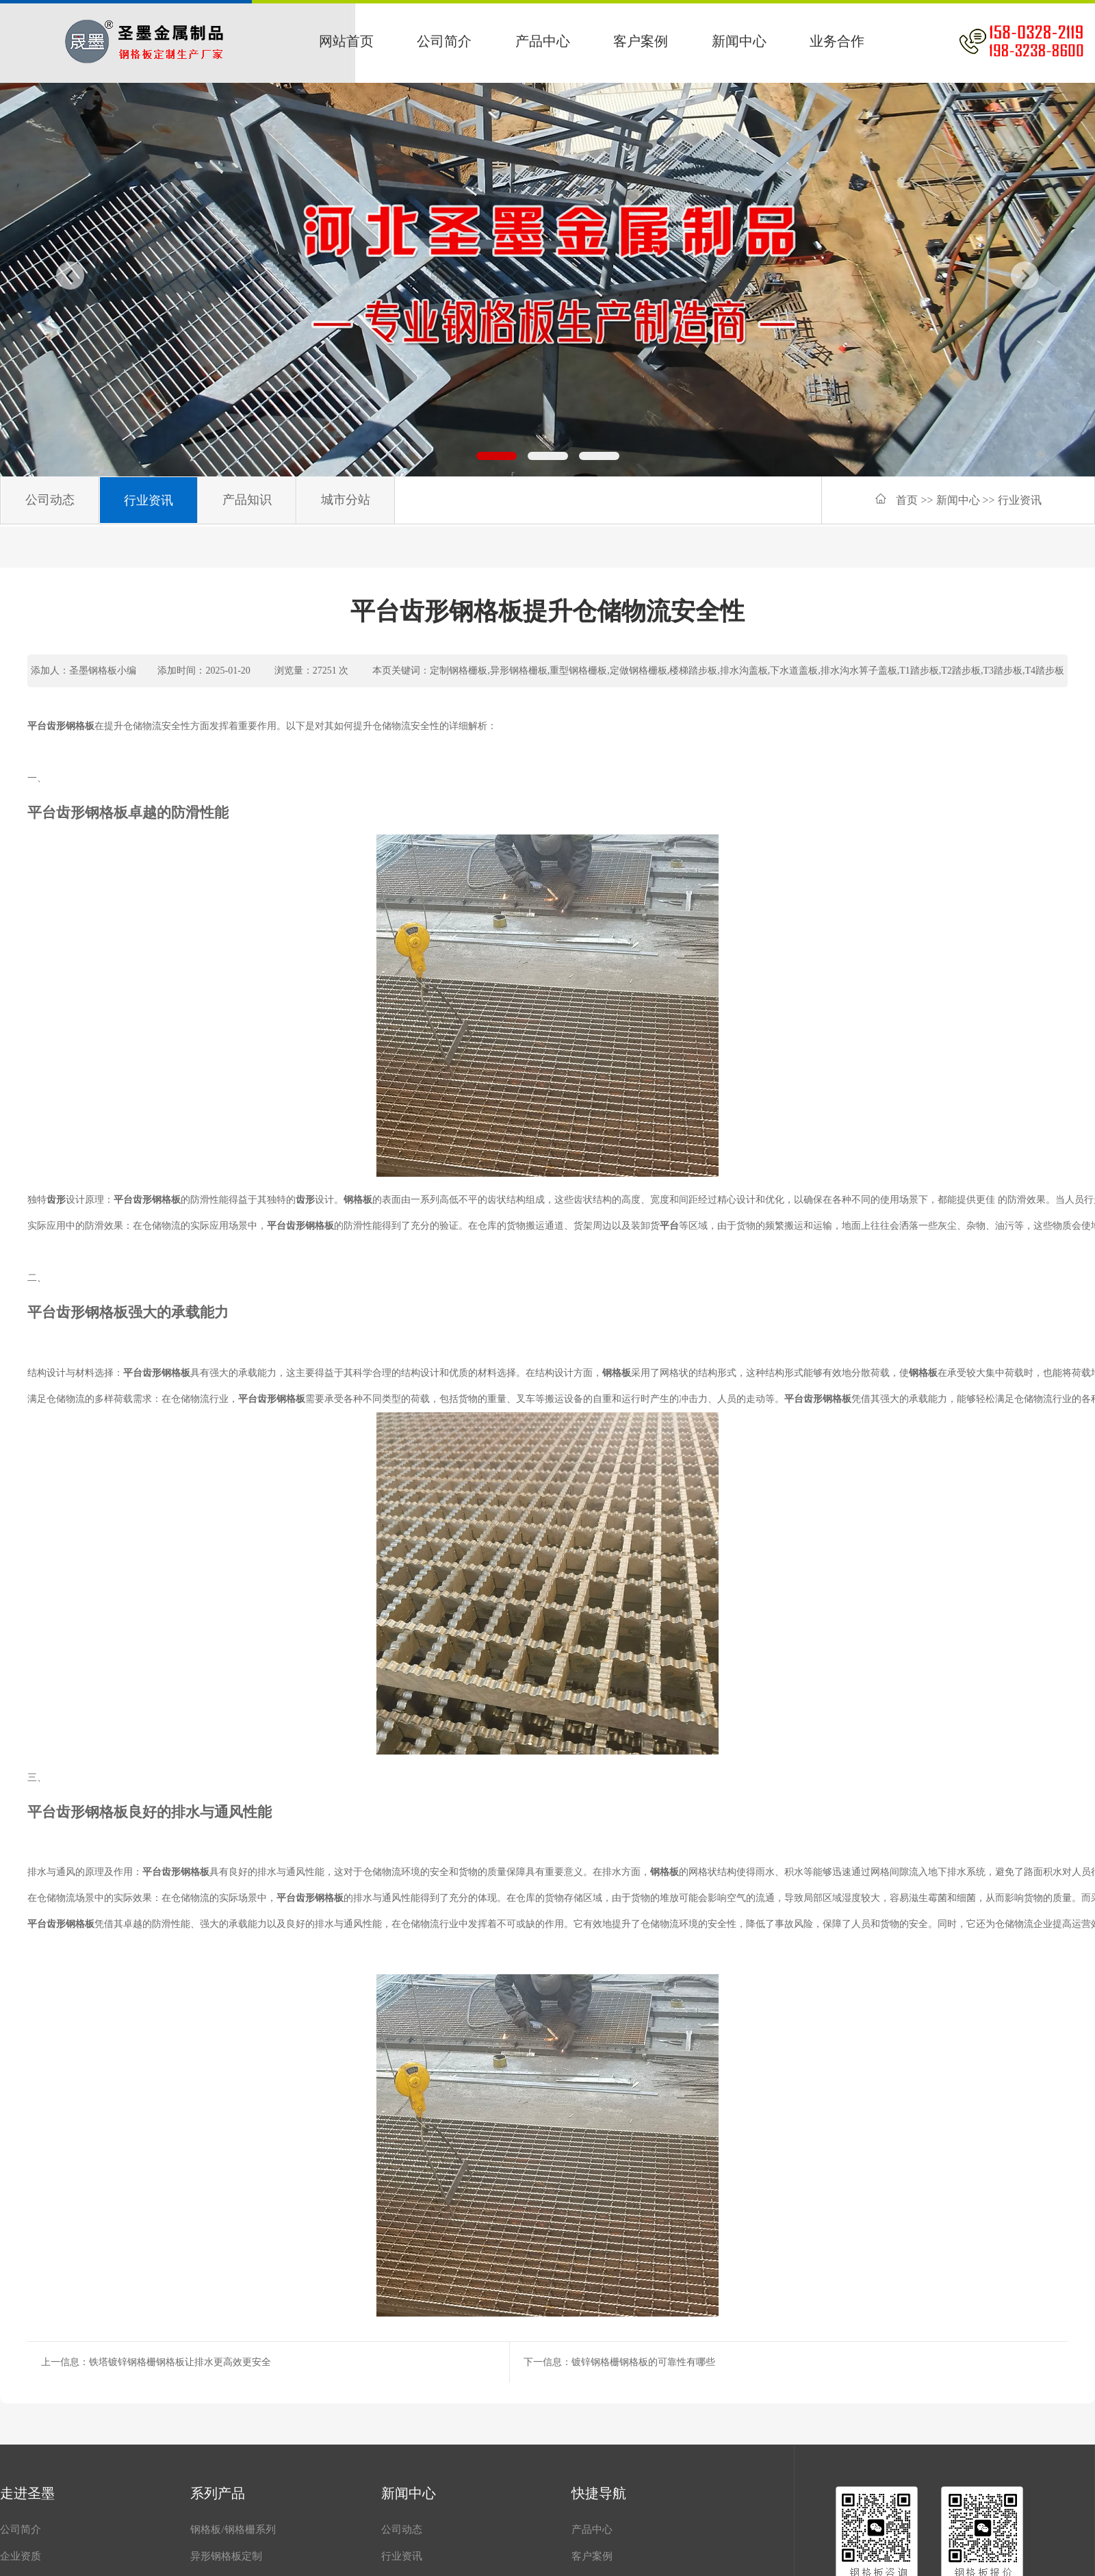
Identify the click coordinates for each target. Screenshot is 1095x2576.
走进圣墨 (27, 2493)
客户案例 (640, 41)
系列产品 (217, 2493)
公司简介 (444, 41)
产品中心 (542, 41)
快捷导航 (598, 2493)
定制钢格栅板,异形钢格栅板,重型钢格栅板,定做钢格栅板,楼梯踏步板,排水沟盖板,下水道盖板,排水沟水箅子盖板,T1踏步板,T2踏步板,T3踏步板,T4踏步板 (747, 670)
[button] (496, 456)
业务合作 (837, 41)
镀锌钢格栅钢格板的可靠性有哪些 (643, 2362)
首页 (907, 500)
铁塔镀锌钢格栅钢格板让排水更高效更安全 (180, 2362)
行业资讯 (1020, 500)
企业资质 (20, 2556)
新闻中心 (739, 41)
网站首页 (346, 41)
